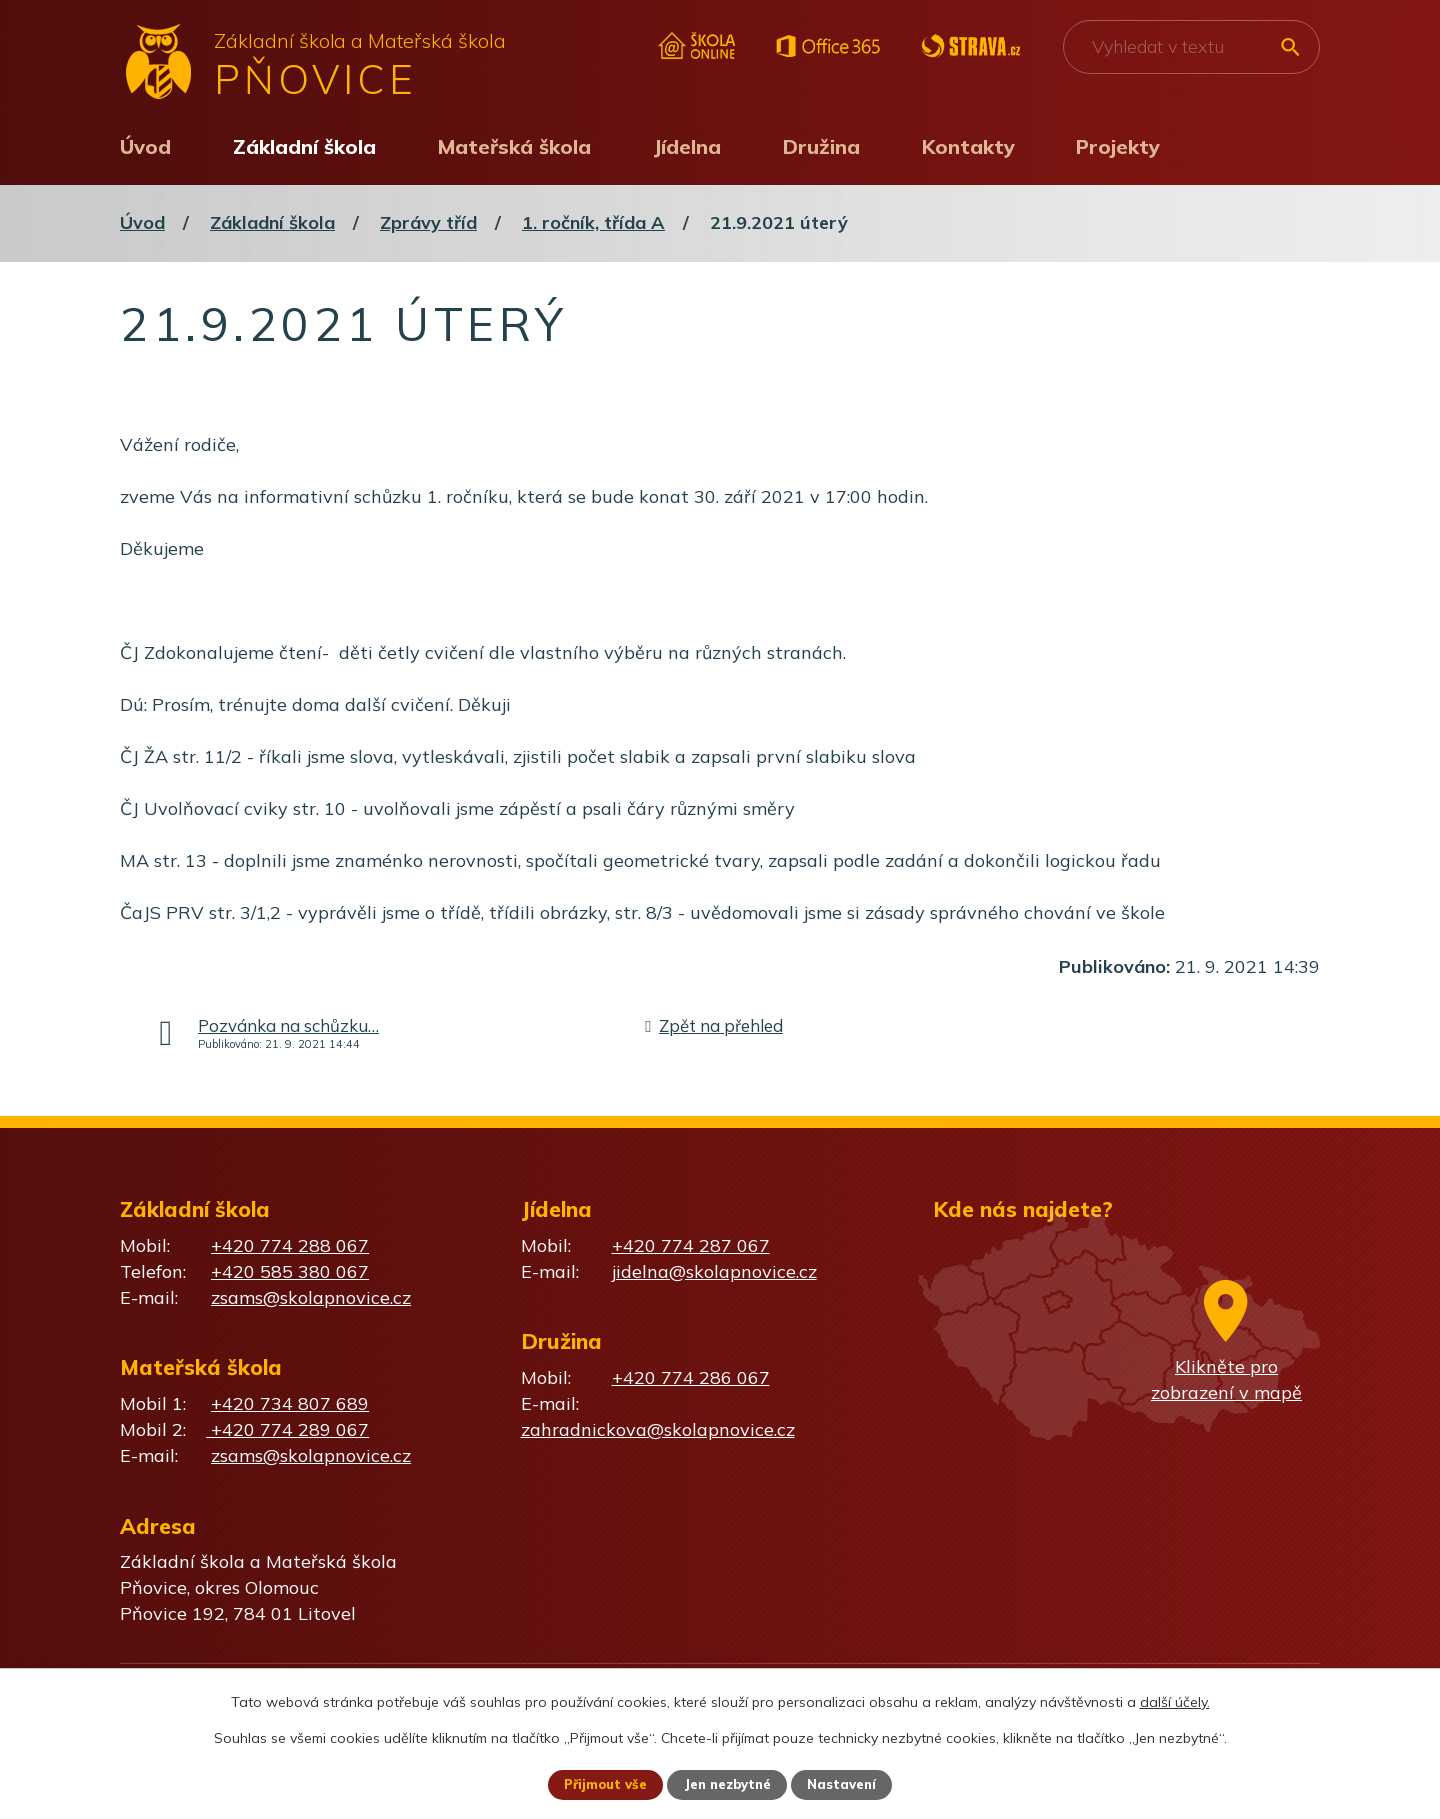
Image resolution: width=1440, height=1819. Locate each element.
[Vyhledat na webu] (1191, 47)
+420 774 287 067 (691, 1245)
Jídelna (687, 146)
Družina (821, 146)
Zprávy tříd (428, 222)
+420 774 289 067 (287, 1429)
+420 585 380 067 (290, 1271)
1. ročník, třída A (593, 222)
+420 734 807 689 (290, 1403)
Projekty (1118, 146)
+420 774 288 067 (290, 1245)
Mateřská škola (514, 146)
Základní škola (304, 146)
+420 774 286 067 (691, 1377)
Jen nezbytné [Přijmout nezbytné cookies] (729, 1784)
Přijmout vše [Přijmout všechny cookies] (598, 1784)
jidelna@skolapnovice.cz (714, 1271)
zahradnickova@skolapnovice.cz (658, 1429)
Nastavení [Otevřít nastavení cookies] (850, 1784)
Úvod (145, 146)
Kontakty (968, 146)
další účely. (1175, 1700)
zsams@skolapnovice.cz (311, 1297)
